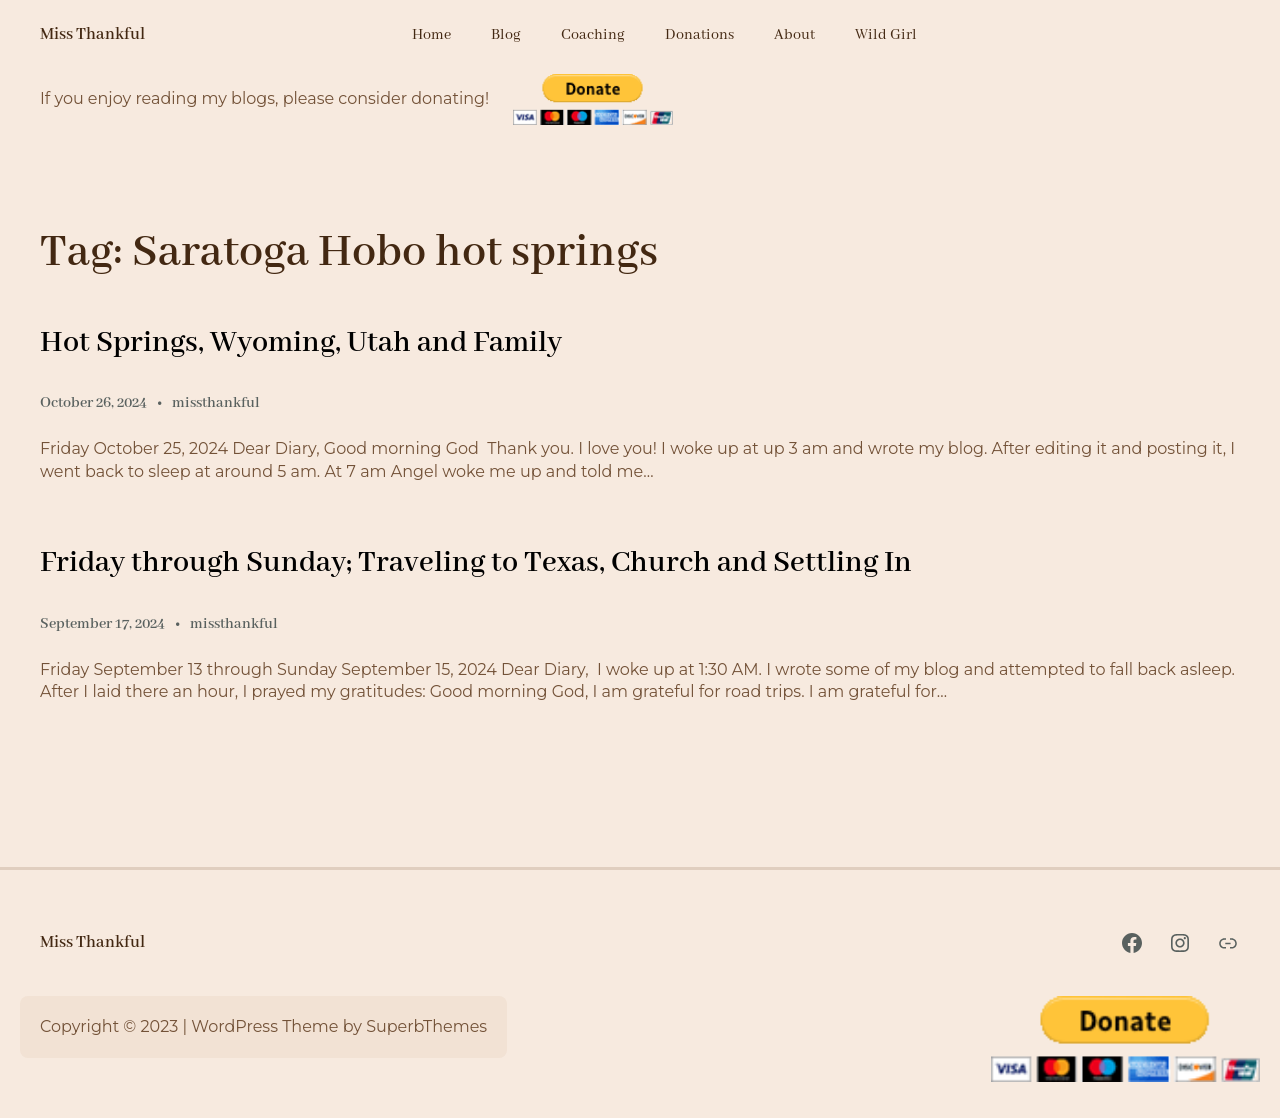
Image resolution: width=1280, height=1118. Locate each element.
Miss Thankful (92, 34)
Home (431, 35)
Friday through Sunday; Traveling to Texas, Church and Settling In (476, 563)
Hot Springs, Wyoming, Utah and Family (301, 343)
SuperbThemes (426, 1026)
